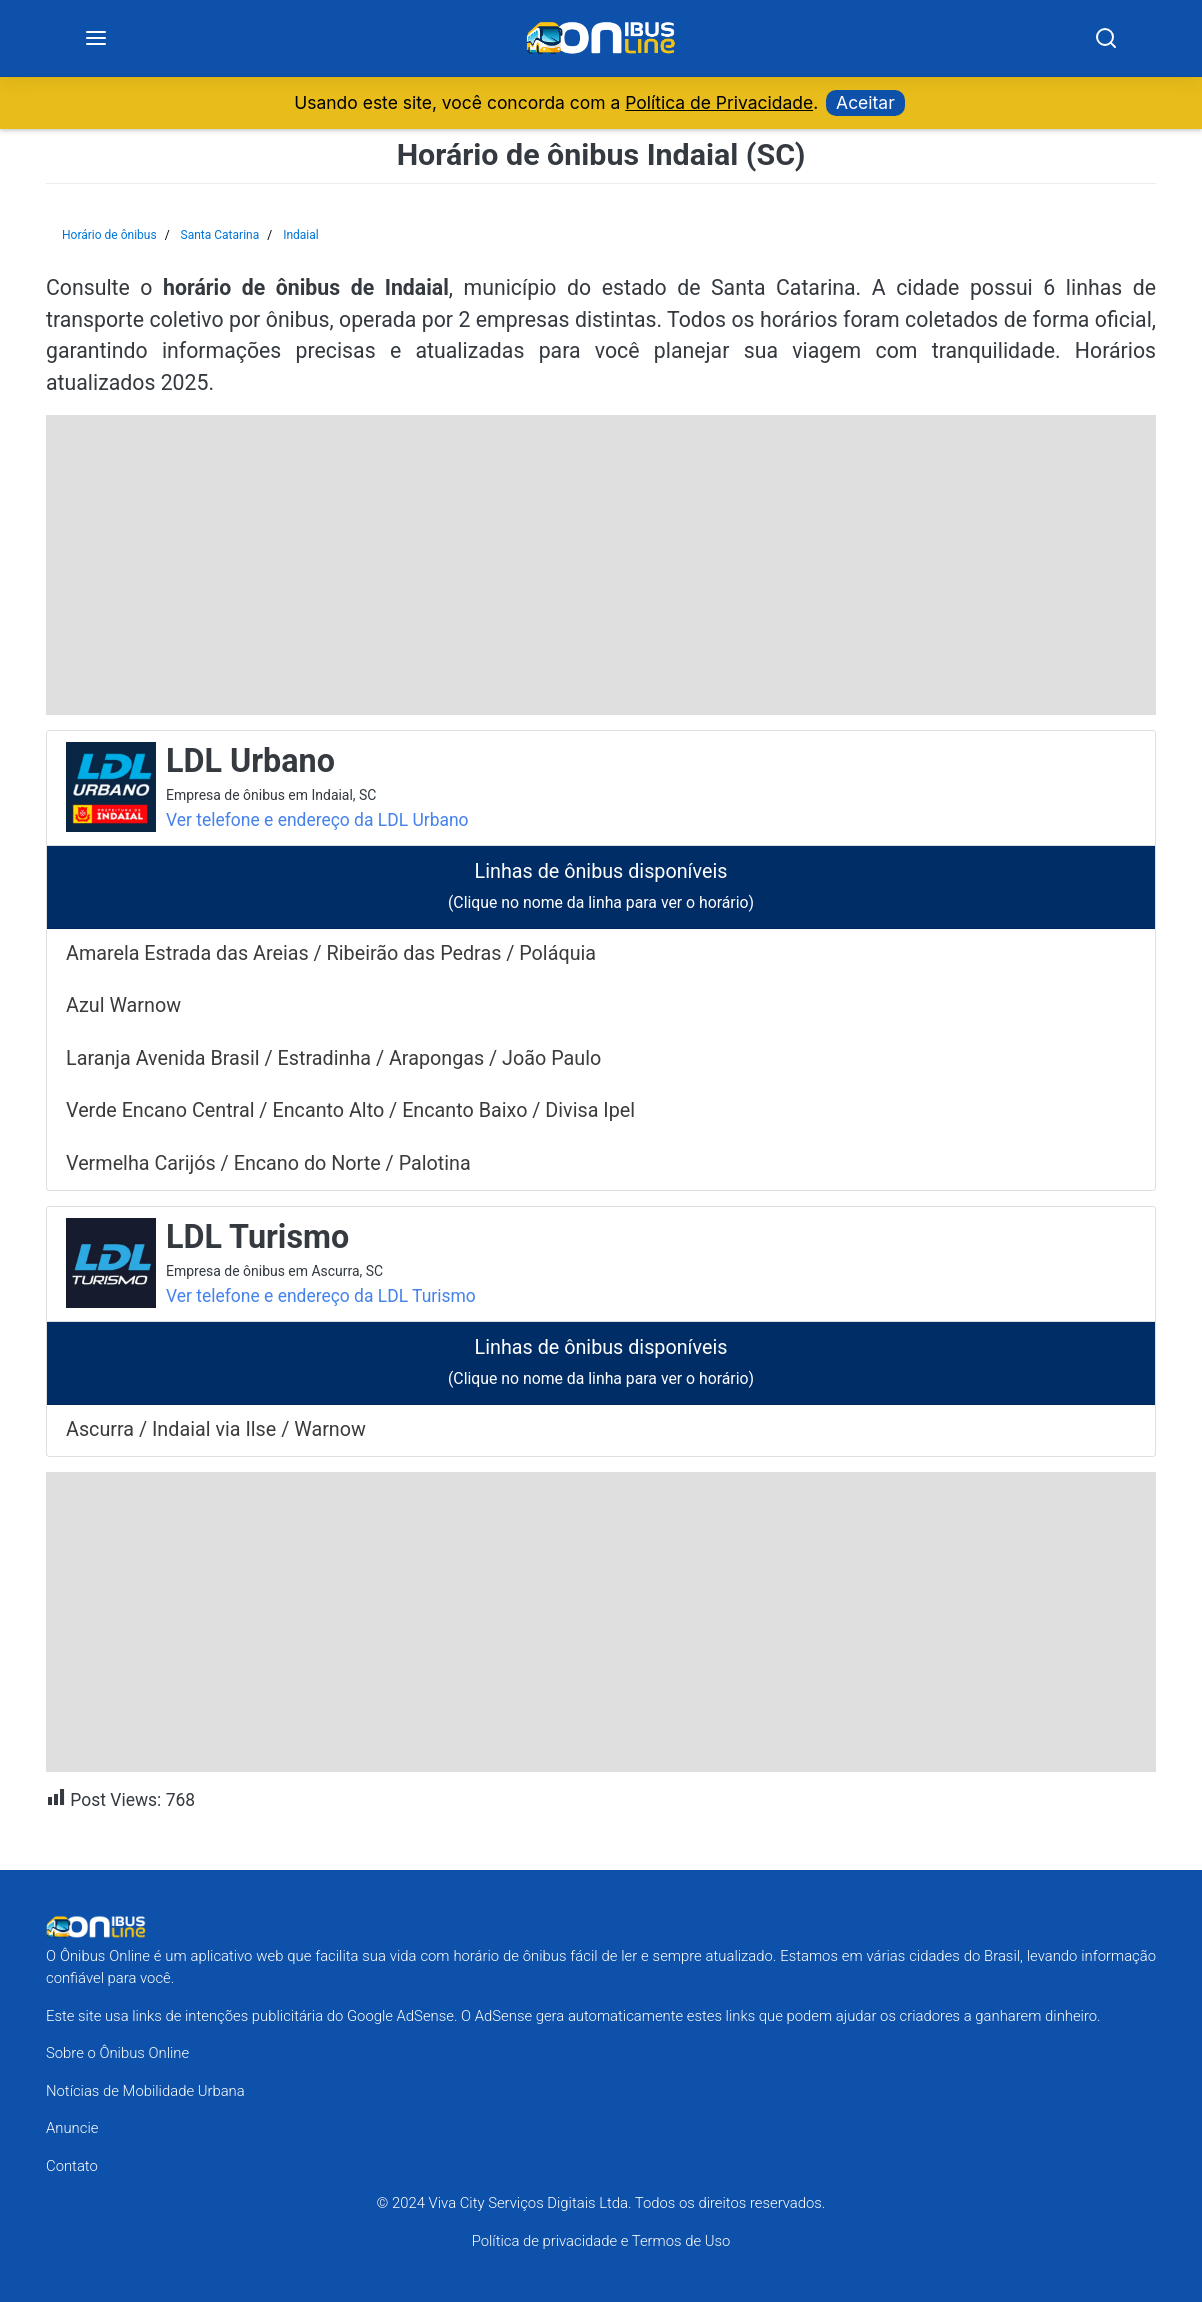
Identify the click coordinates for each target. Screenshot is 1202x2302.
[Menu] (95, 38)
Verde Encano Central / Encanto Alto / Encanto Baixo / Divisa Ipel (350, 1110)
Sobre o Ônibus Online (117, 2053)
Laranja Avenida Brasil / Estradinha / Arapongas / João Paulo (333, 1058)
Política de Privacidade (719, 102)
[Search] (1105, 38)
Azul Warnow (123, 1006)
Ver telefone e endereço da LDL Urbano (317, 820)
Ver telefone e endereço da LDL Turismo (321, 1296)
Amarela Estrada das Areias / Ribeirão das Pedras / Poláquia (331, 953)
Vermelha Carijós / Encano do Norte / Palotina (268, 1163)
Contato (72, 2166)
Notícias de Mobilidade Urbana (145, 2091)
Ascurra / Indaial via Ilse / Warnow (216, 1429)
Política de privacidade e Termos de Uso (601, 2241)
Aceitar (865, 102)
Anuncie (72, 2128)
